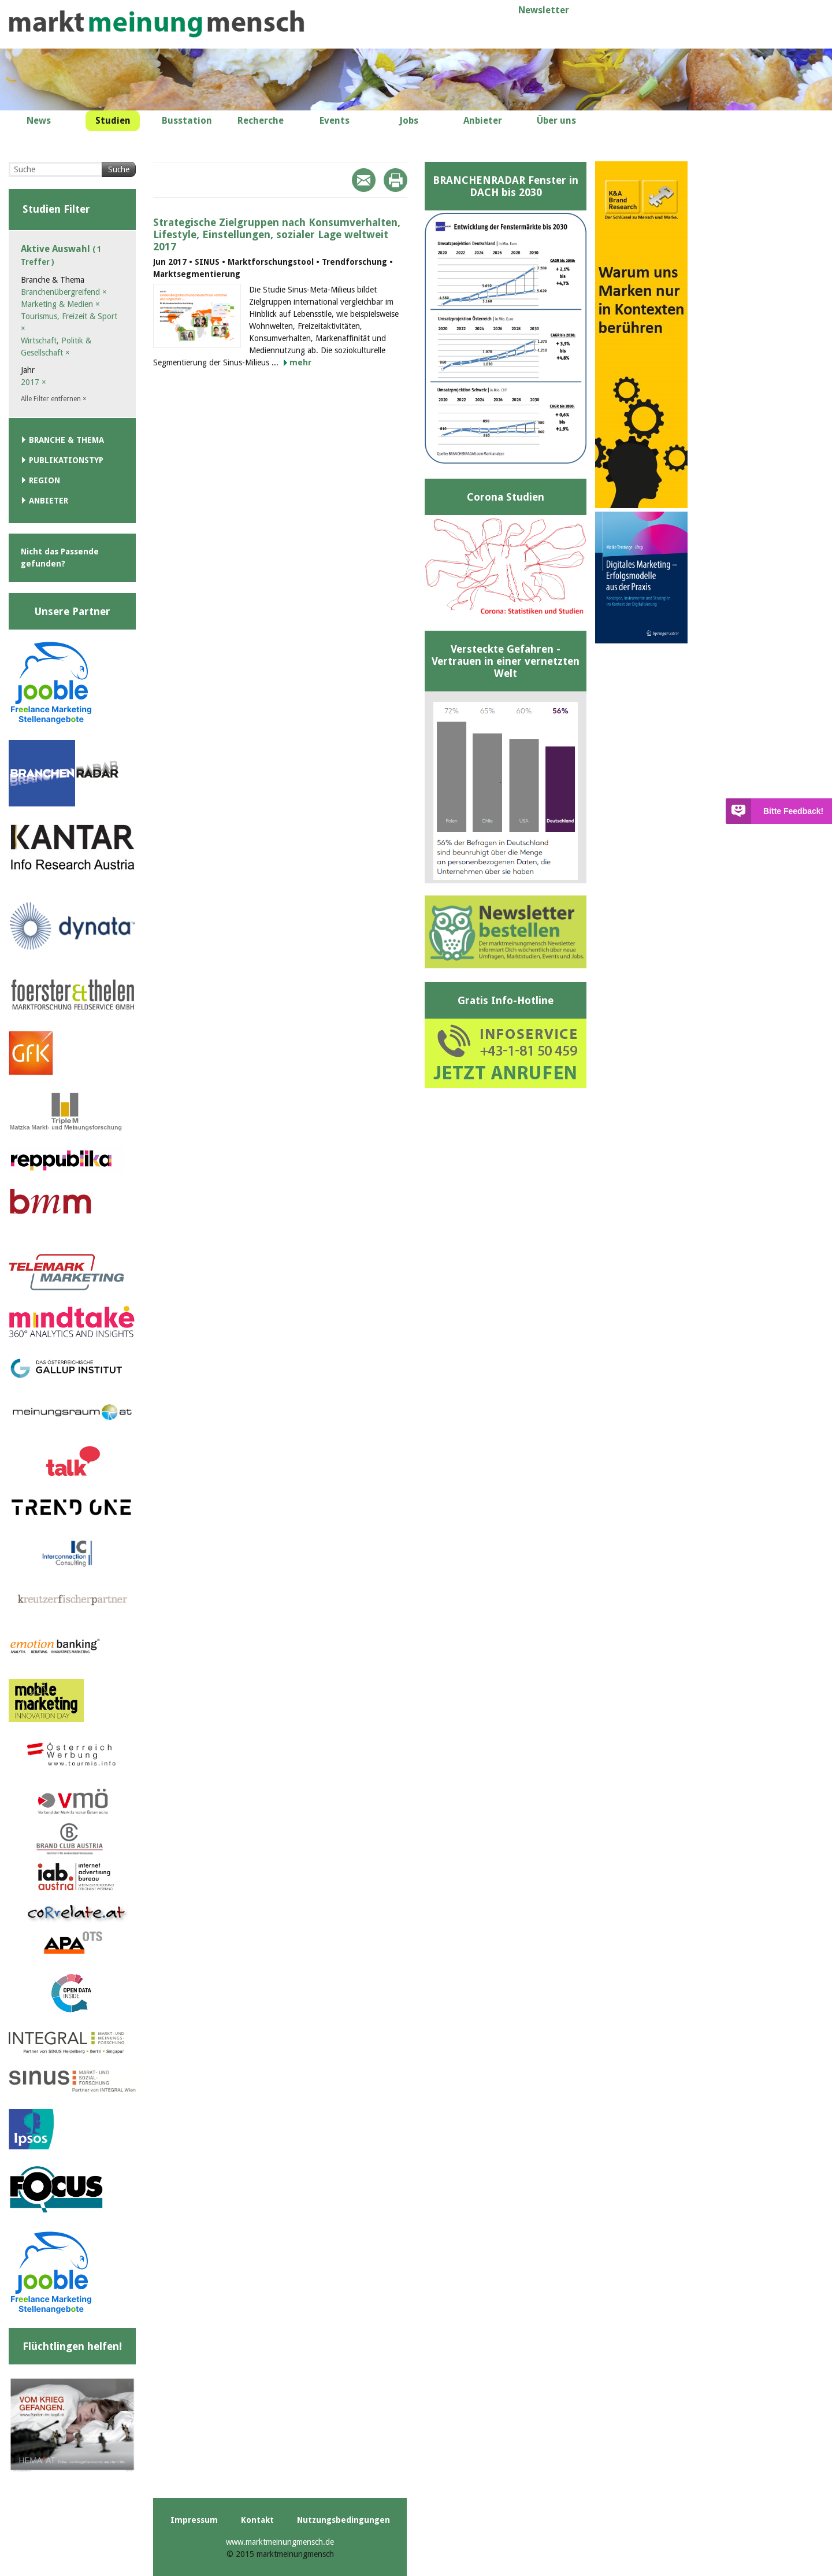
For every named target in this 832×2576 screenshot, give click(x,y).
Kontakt (257, 2520)
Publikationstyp (66, 460)
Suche (118, 169)
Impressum (194, 2520)
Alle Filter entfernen (54, 399)
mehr (300, 362)
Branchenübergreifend (64, 292)
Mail (364, 180)
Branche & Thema (66, 440)
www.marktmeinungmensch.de (280, 2542)
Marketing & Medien (60, 304)
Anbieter (48, 500)
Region (44, 480)
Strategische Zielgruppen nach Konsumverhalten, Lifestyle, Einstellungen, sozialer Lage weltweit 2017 (276, 234)
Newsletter (543, 10)
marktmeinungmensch (156, 24)
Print (395, 180)
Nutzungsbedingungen (343, 2520)
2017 (33, 382)
